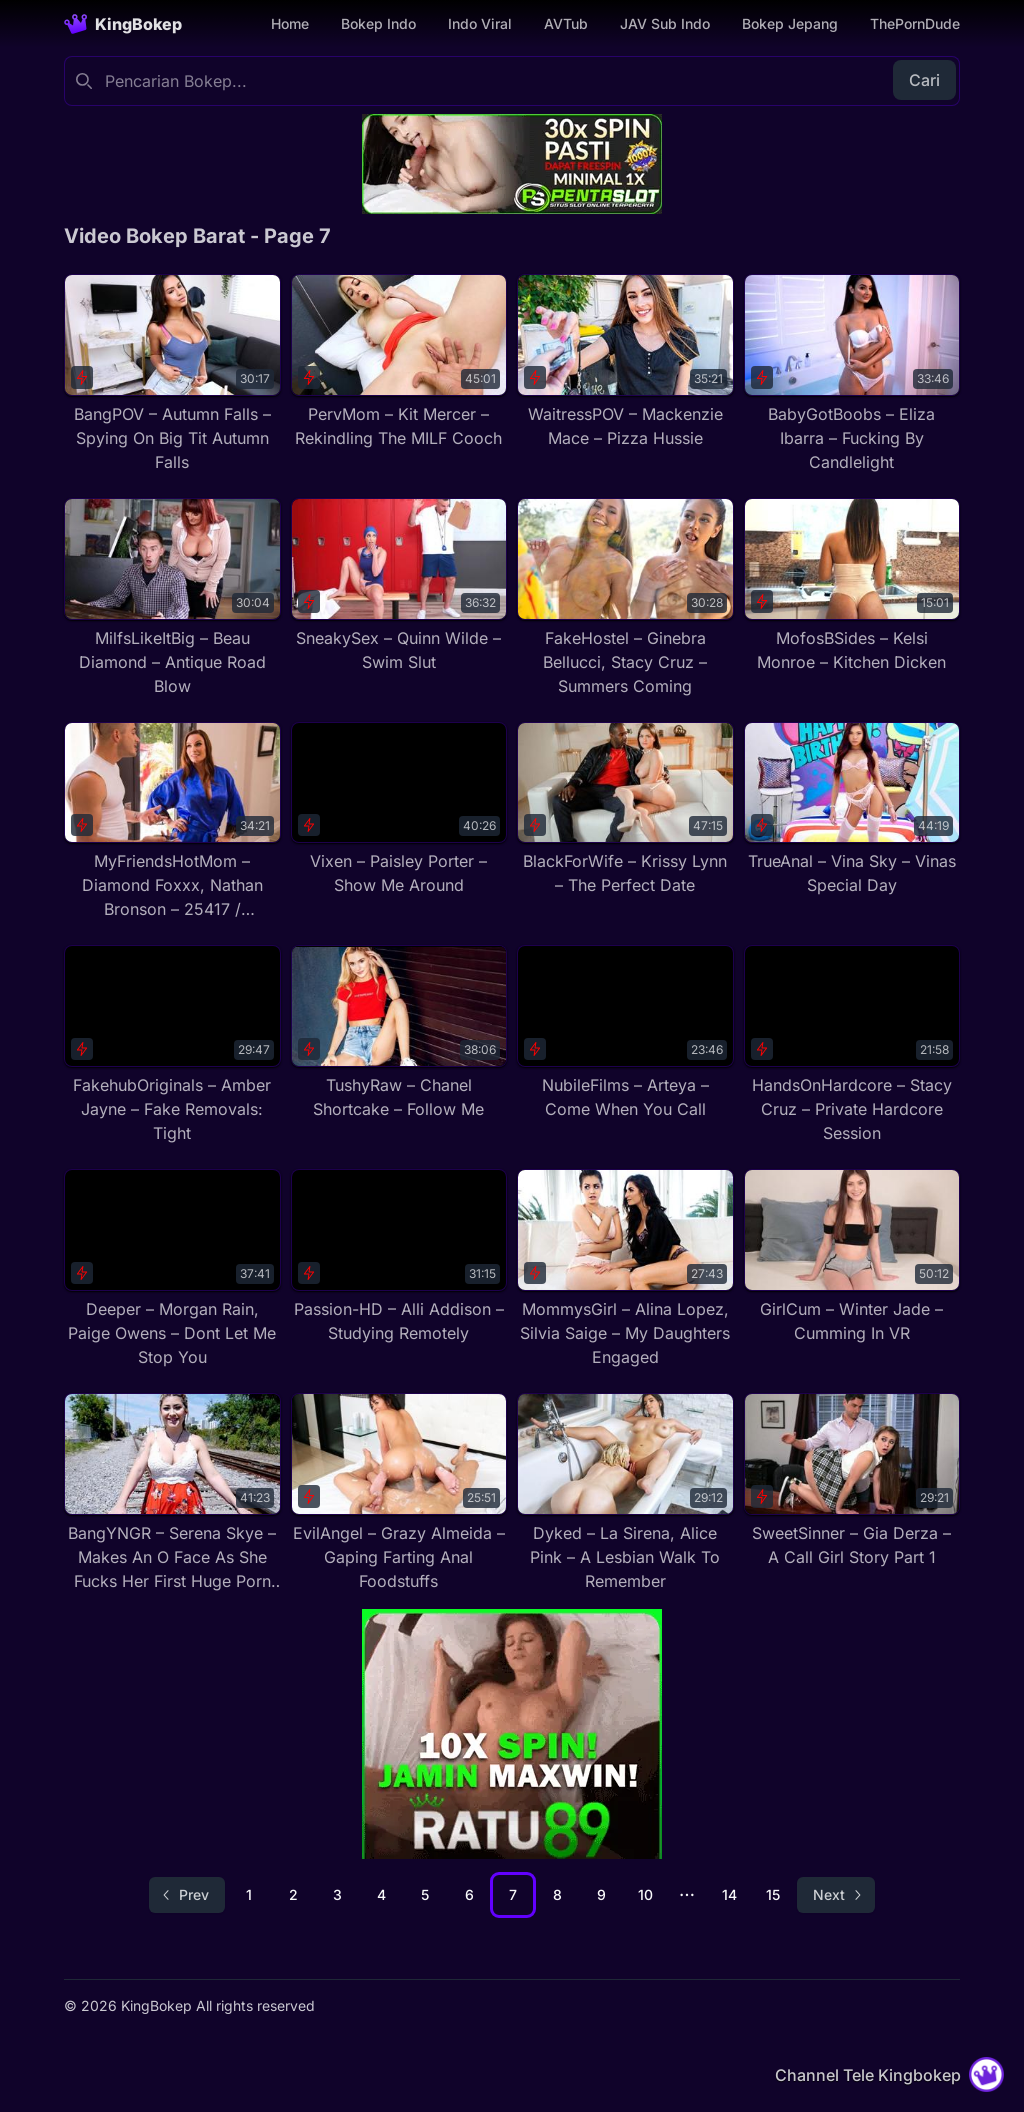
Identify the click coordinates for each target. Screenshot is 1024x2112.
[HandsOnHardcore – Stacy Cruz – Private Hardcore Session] (852, 1045)
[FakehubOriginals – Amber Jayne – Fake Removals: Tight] (172, 1045)
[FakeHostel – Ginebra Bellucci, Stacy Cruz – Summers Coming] (625, 598)
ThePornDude (915, 23)
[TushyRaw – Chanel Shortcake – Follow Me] (399, 1033)
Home (290, 23)
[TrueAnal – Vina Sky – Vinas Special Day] (852, 810)
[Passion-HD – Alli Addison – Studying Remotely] (399, 1257)
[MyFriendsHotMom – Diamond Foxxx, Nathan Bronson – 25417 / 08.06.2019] (172, 822)
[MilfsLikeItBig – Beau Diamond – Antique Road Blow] (172, 598)
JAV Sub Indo (665, 23)
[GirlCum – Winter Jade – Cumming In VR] (852, 1257)
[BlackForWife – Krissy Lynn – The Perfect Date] (625, 810)
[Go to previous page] (187, 1895)
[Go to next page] (836, 1895)
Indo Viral (480, 23)
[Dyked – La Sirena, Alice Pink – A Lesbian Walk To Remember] (625, 1493)
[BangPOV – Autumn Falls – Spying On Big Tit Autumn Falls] (172, 374)
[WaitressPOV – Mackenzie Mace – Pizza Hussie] (625, 362)
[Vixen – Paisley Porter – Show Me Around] (399, 810)
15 (773, 1894)
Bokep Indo (378, 23)
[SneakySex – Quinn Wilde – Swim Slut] (399, 586)
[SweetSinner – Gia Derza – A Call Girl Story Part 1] (852, 1481)
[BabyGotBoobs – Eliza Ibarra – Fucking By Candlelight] (852, 374)
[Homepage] (123, 24)
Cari (924, 80)
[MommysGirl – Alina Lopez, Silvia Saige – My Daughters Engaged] (625, 1269)
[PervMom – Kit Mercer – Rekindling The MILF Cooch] (399, 362)
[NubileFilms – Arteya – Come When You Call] (625, 1033)
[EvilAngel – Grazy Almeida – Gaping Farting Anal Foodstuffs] (399, 1493)
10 (645, 1894)
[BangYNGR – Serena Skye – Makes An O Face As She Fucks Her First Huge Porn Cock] (172, 1493)
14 (729, 1894)
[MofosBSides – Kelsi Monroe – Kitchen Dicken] (852, 586)
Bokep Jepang (790, 23)
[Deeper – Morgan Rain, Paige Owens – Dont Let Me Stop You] (172, 1269)
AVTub (566, 23)
